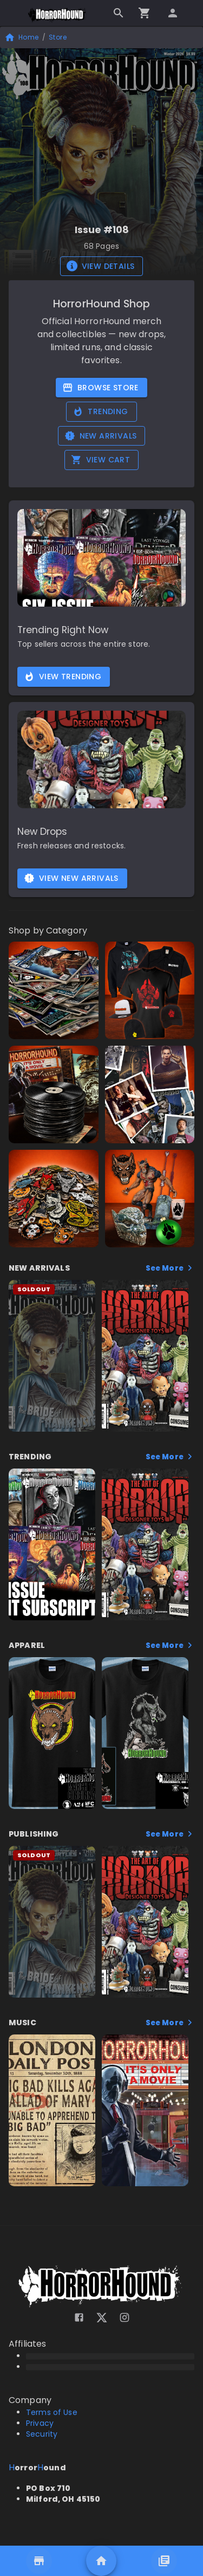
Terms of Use (51, 2412)
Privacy (40, 2423)
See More (170, 1268)
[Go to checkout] (145, 13)
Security (41, 2434)
